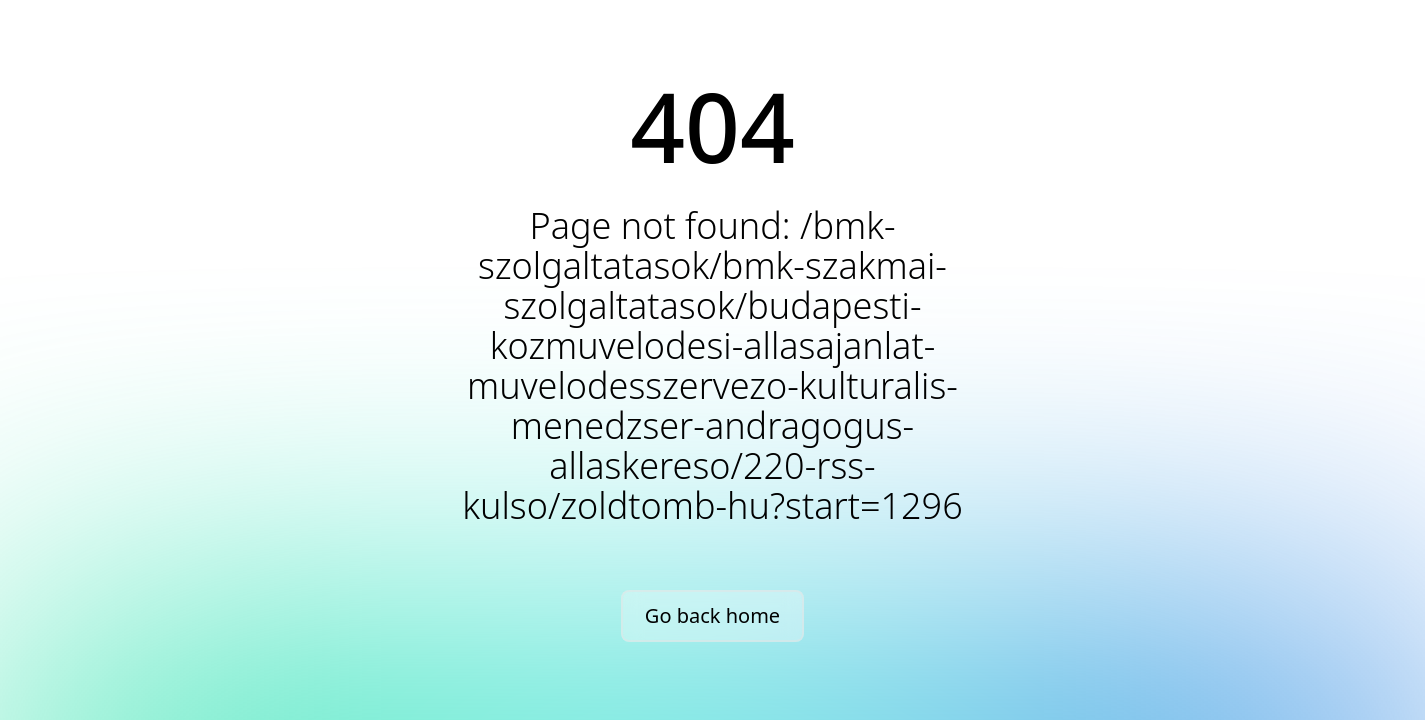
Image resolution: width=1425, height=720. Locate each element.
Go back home (712, 615)
